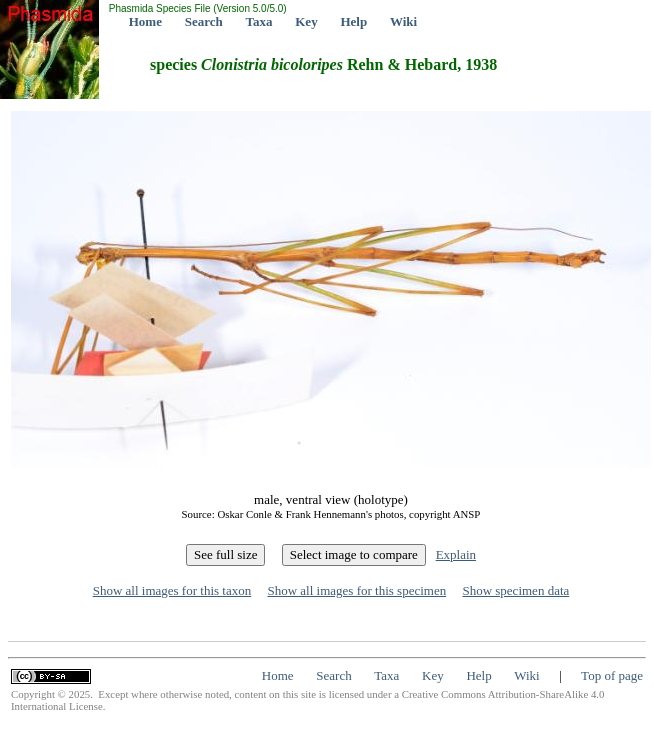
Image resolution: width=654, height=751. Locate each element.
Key (306, 21)
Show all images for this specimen (356, 590)
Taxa (259, 21)
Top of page (612, 675)
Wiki (403, 21)
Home (145, 21)
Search (204, 21)
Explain (456, 554)
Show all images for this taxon (172, 590)
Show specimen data (515, 590)
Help (353, 21)
